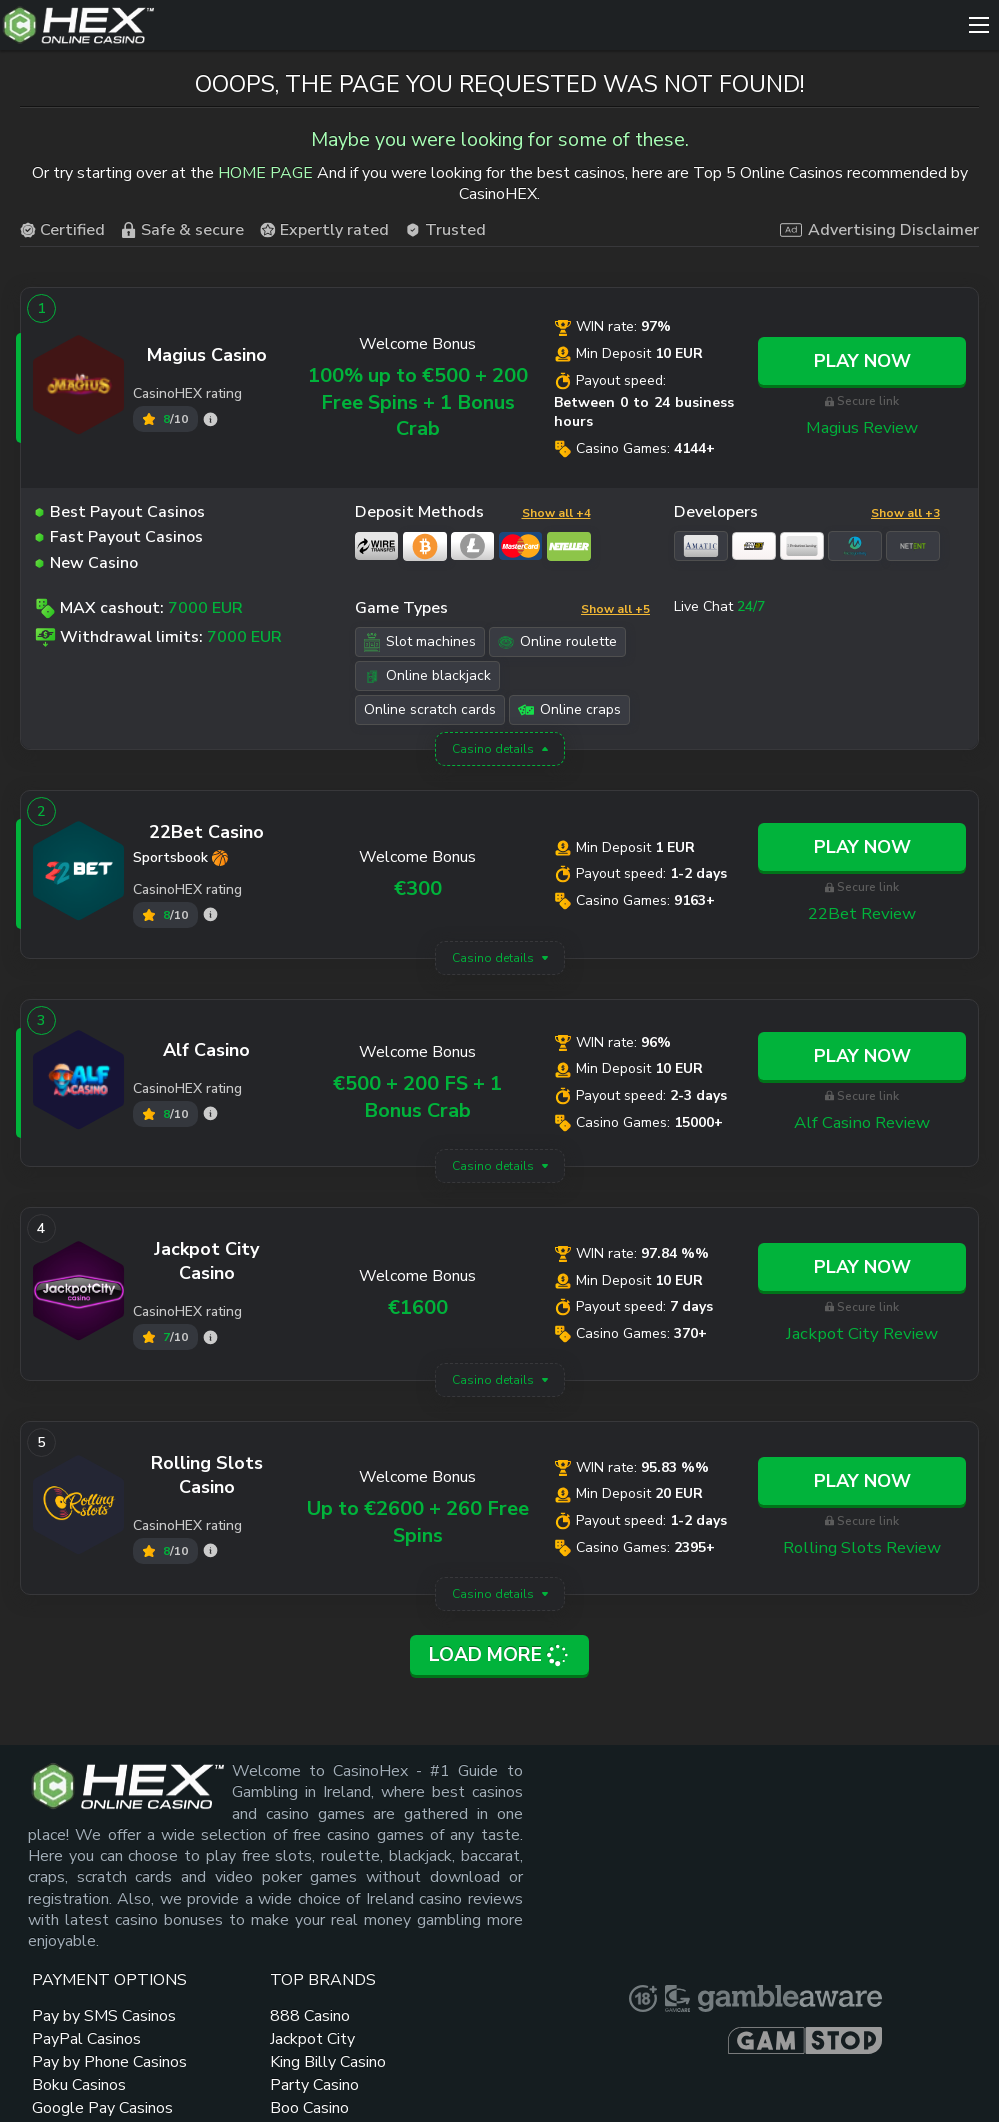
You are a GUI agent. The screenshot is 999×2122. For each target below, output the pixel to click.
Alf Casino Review (862, 1124)
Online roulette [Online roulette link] (557, 642)
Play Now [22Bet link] (862, 849)
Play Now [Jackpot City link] (862, 1269)
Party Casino (582, 1902)
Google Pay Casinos (457, 1978)
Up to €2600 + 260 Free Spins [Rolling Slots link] (418, 1523)
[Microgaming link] (855, 548)
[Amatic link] (701, 548)
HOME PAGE (265, 176)
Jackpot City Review (862, 1335)
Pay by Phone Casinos (464, 1910)
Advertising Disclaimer (879, 232)
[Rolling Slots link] (79, 1509)
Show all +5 (615, 610)
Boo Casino (577, 1925)
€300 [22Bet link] (418, 889)
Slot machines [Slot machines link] (420, 643)
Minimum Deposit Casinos (714, 1866)
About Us (465, 2059)
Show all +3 (905, 514)
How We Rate (570, 2087)
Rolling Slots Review (862, 1549)
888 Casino (578, 1811)
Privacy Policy (424, 2087)
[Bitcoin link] (425, 548)
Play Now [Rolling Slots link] (862, 1483)
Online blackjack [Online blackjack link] (427, 676)
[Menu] (979, 25)
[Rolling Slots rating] (210, 1552)
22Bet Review (862, 915)
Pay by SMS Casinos (459, 1842)
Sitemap (253, 2059)
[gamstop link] (888, 1873)
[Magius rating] (210, 420)
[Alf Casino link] (79, 1084)
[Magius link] (79, 390)
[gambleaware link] (879, 1835)
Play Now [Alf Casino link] (862, 1058)
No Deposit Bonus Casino (704, 1821)
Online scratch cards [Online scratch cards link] (430, 710)
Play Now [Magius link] (862, 363)
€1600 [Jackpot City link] (418, 1309)
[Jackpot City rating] (210, 1338)
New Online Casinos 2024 (706, 1910)
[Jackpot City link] (79, 1295)
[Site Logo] (479, 25)
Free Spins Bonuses (694, 1955)
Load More (500, 1655)
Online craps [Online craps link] (569, 710)
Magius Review (862, 429)
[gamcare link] (957, 1791)
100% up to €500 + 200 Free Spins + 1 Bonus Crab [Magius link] (418, 404)
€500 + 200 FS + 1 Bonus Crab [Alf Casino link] (417, 1098)
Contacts (356, 2059)
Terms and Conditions (850, 2059)
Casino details (493, 751)
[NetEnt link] (913, 548)
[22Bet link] (79, 876)
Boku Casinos (463, 1945)
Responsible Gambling (629, 2059)
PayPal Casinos (470, 1877)
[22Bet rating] (210, 916)
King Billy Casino (571, 1868)
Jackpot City (580, 1834)
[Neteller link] (569, 548)
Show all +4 (556, 514)
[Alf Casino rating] (210, 1115)
